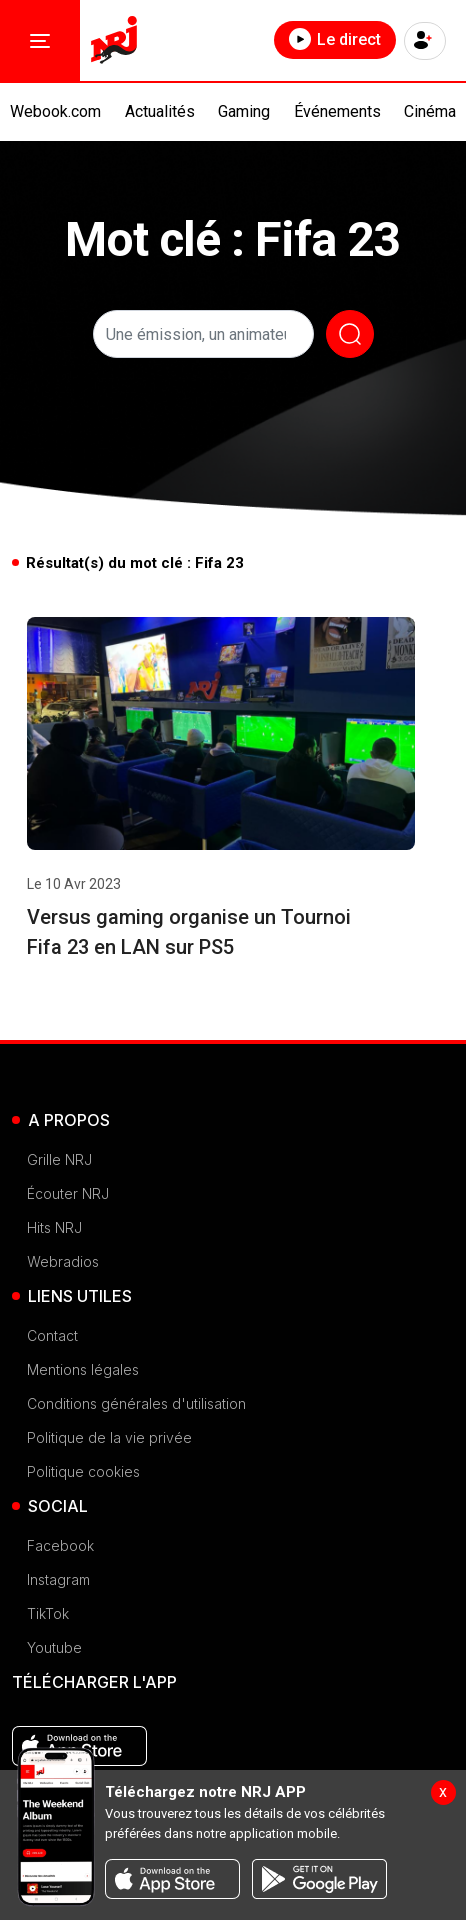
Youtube (54, 1647)
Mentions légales (83, 1369)
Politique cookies (83, 1471)
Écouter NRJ (68, 1193)
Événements (337, 111)
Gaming (244, 111)
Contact (52, 1335)
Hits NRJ (54, 1227)
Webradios (63, 1261)
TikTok (48, 1613)
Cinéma (430, 111)
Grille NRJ (59, 1159)
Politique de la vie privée (109, 1437)
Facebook (60, 1545)
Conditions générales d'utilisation (136, 1403)
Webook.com (55, 111)
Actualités (160, 111)
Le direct (335, 39)
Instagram (58, 1579)
